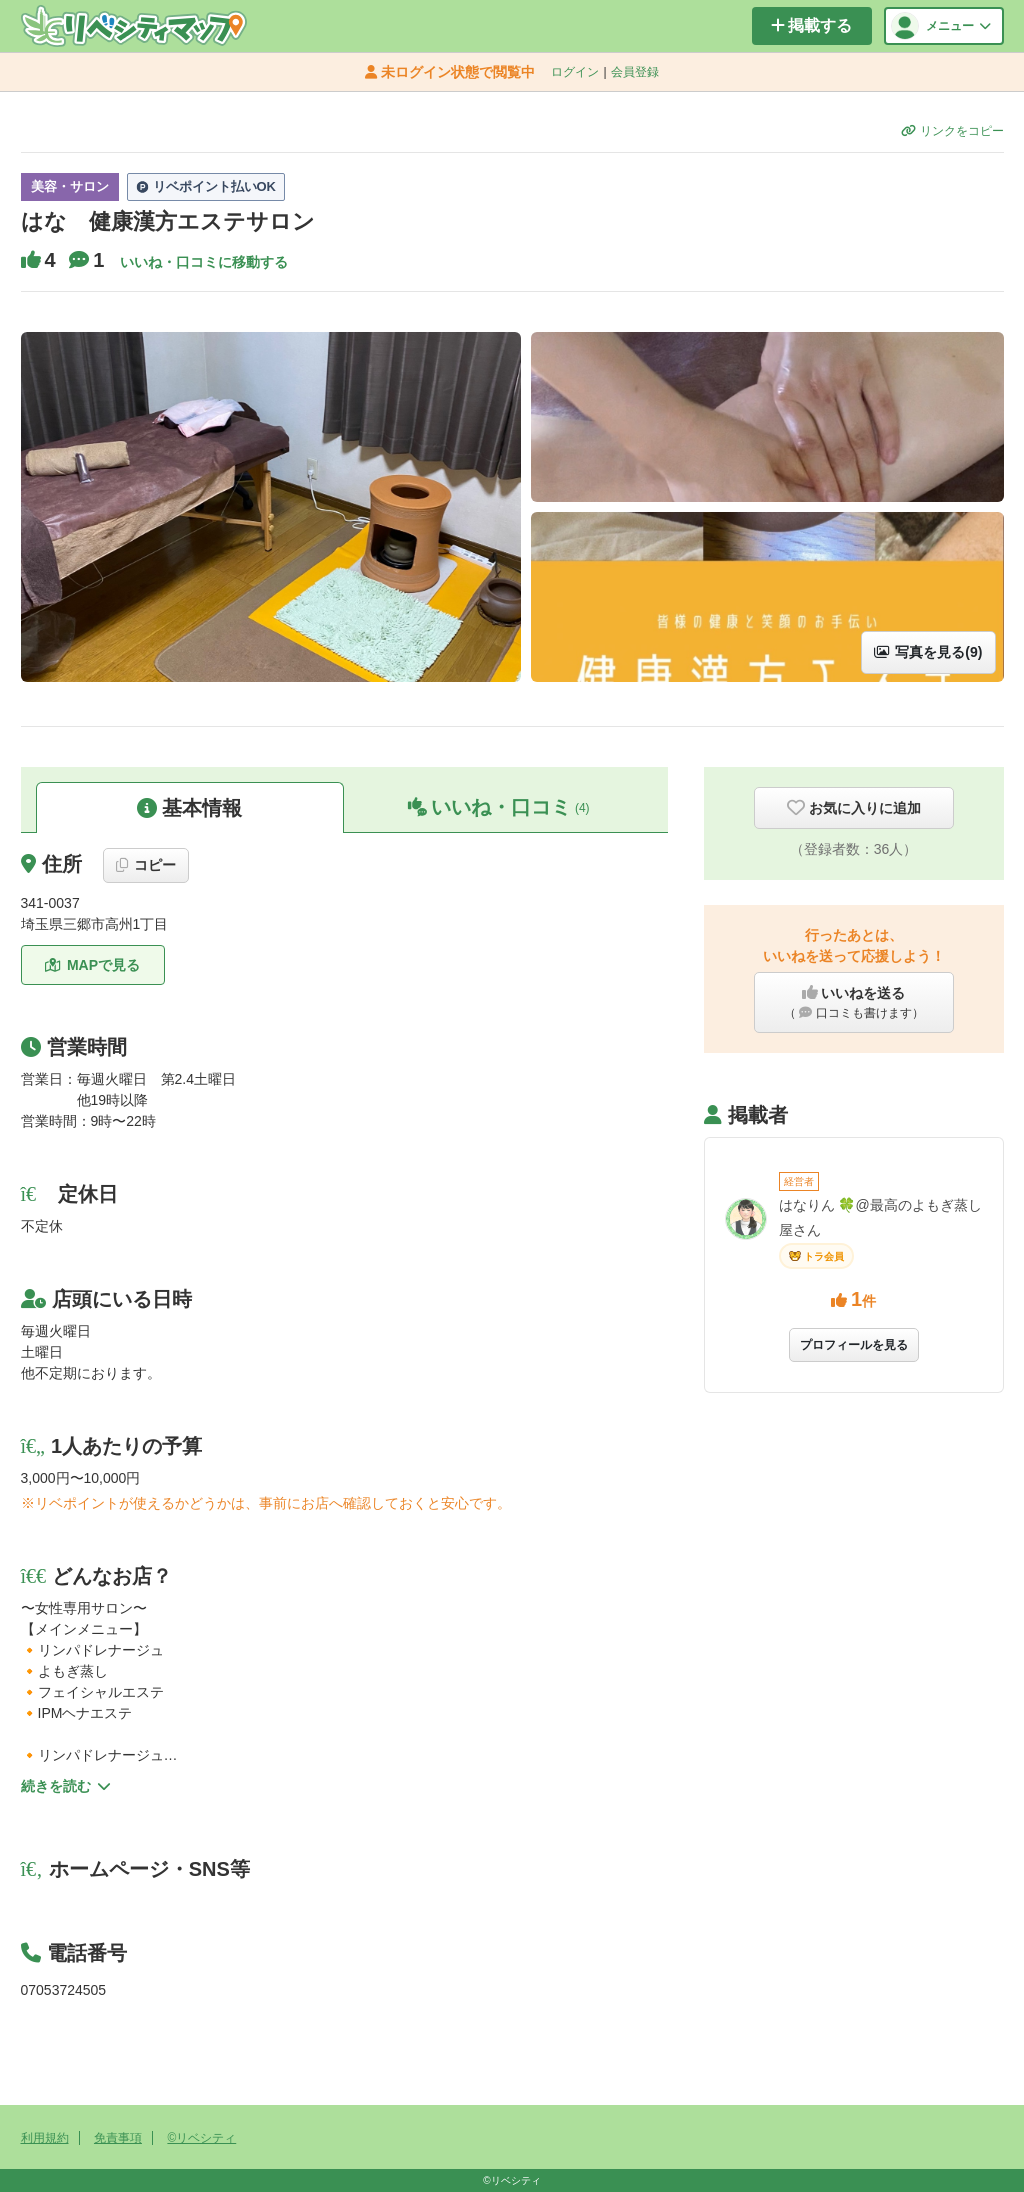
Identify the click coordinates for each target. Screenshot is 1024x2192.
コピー (146, 865)
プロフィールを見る (854, 1345)
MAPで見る (92, 965)
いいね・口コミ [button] (498, 807)
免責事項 (118, 2138)
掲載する (811, 25)
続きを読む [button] (66, 1786)
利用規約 (45, 2138)
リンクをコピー (952, 131)
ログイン (575, 72)
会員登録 (635, 72)
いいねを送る (854, 1003)
